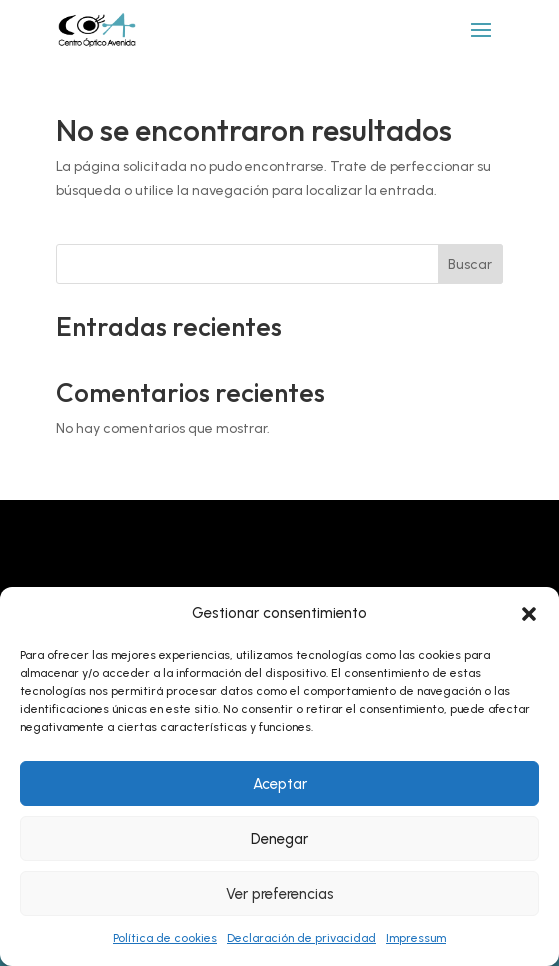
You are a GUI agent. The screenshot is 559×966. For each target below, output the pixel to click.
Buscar (470, 264)
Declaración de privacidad (301, 938)
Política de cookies (165, 938)
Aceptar (280, 784)
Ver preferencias (280, 894)
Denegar (279, 839)
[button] (529, 614)
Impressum (416, 938)
